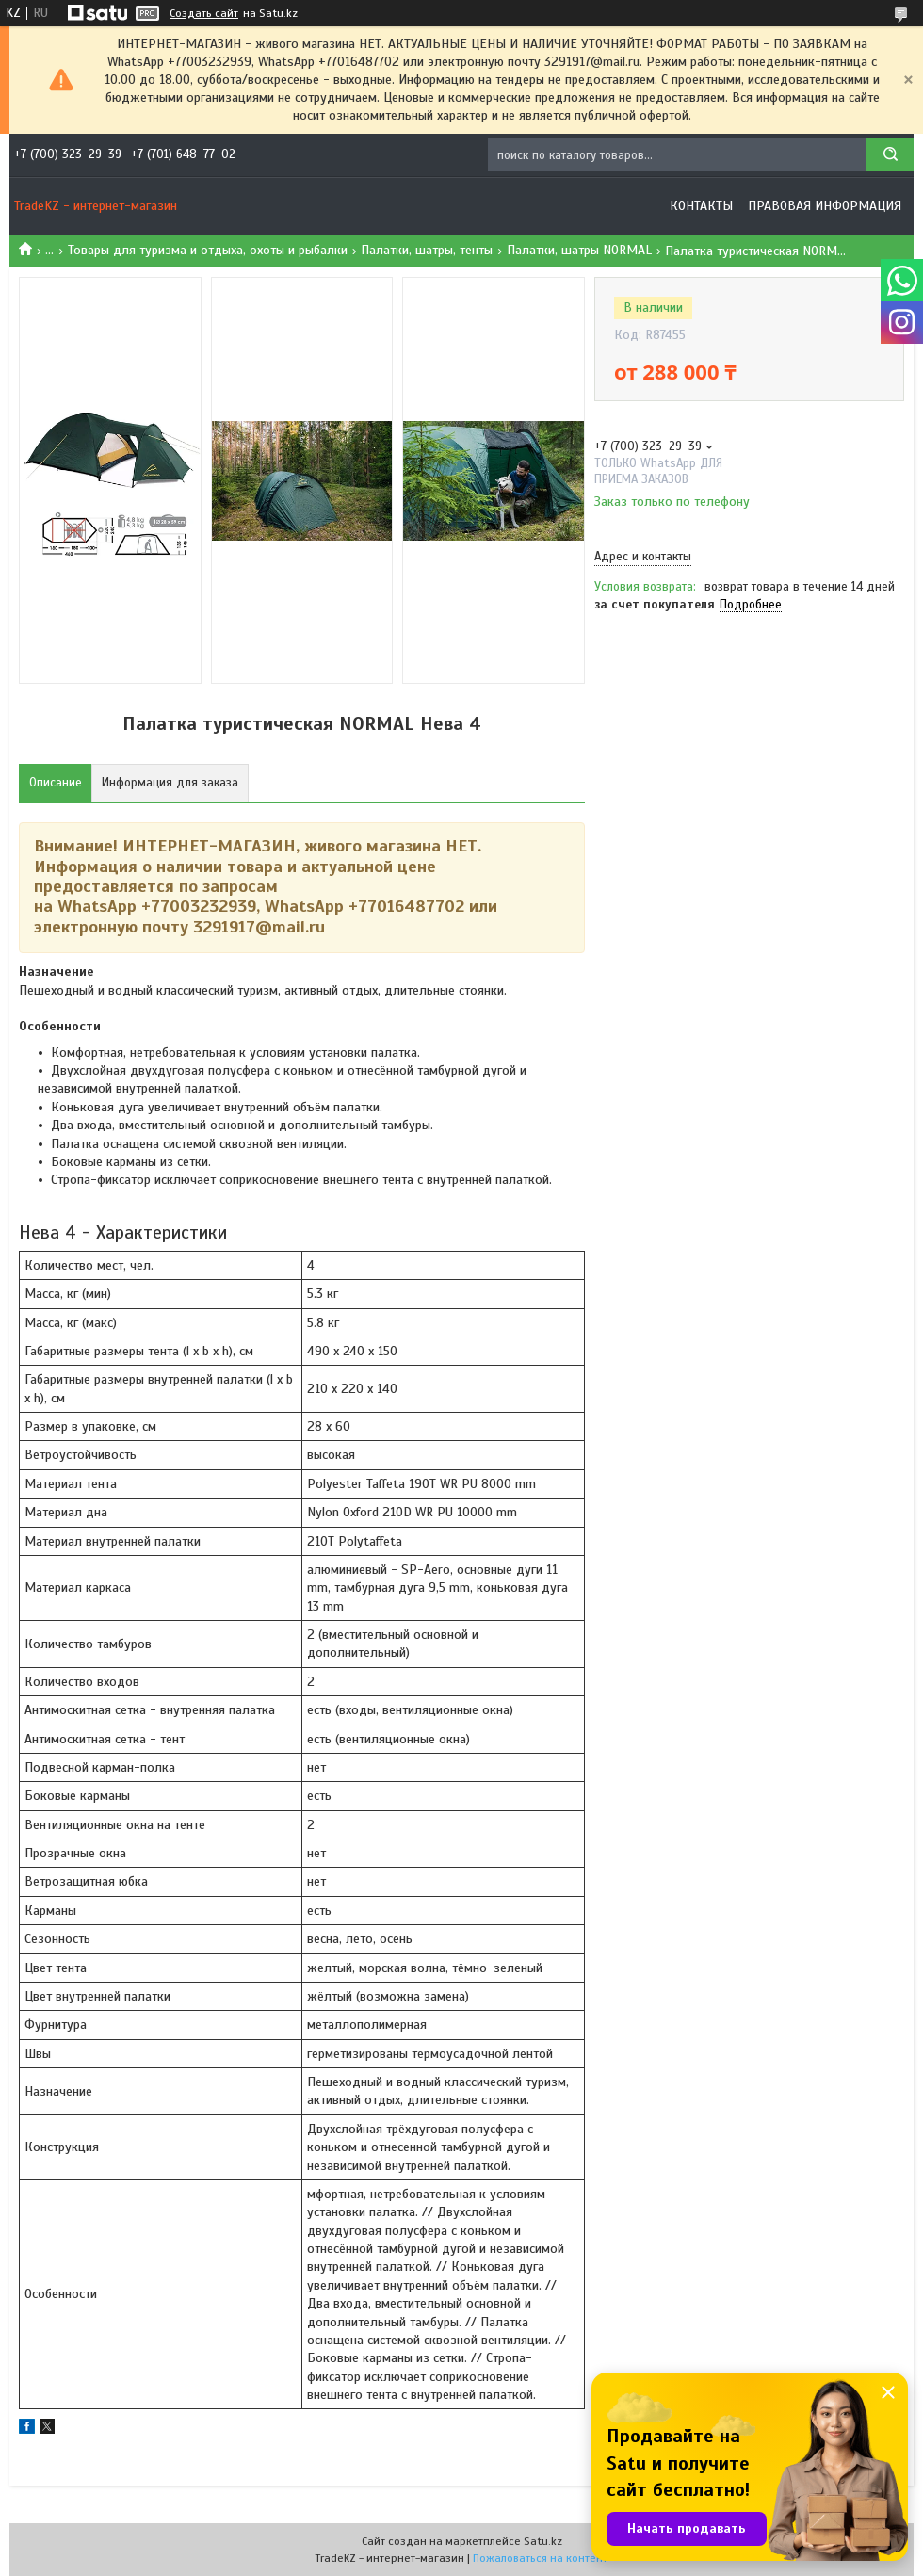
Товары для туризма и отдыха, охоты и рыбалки (208, 250)
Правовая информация (824, 206)
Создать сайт (204, 13)
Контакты (701, 206)
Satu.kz (543, 2541)
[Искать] (890, 154)
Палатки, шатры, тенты (427, 250)
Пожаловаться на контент (540, 2558)
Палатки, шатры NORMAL (579, 250)
